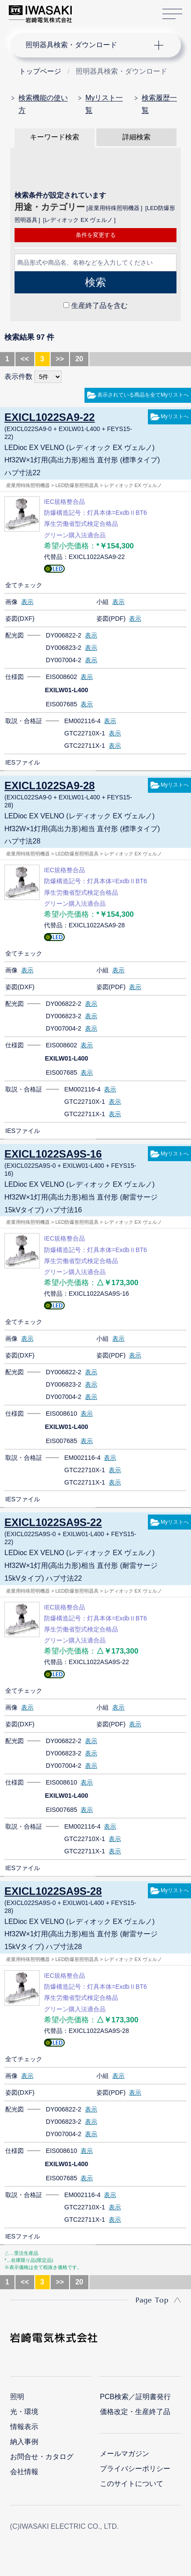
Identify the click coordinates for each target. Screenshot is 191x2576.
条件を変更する (96, 235)
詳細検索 (136, 137)
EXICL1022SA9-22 (49, 417)
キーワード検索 (54, 137)
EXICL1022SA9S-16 (53, 1154)
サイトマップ (172, 14)
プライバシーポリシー (135, 2468)
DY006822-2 (63, 635)
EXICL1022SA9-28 (49, 785)
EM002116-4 (82, 720)
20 (79, 359)
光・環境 (24, 2411)
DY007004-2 (63, 660)
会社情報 (24, 2471)
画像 (11, 601)
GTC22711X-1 (84, 745)
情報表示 (24, 2426)
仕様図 (14, 676)
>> (60, 359)
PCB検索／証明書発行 (135, 2396)
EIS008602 (61, 676)
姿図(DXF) (19, 618)
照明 (17, 2396)
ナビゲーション (87, 45)
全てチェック (23, 585)
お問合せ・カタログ (41, 2456)
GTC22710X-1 (84, 733)
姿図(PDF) (110, 618)
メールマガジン (124, 2453)
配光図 (14, 635)
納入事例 (24, 2441)
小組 (102, 601)
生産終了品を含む (99, 305)
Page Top (152, 2299)
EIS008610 (61, 1413)
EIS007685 (61, 704)
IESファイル (22, 762)
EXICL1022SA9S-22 (53, 1522)
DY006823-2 (63, 647)
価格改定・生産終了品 (135, 2411)
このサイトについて (131, 2483)
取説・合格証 (23, 720)
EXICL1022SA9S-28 (53, 1891)
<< (25, 359)
